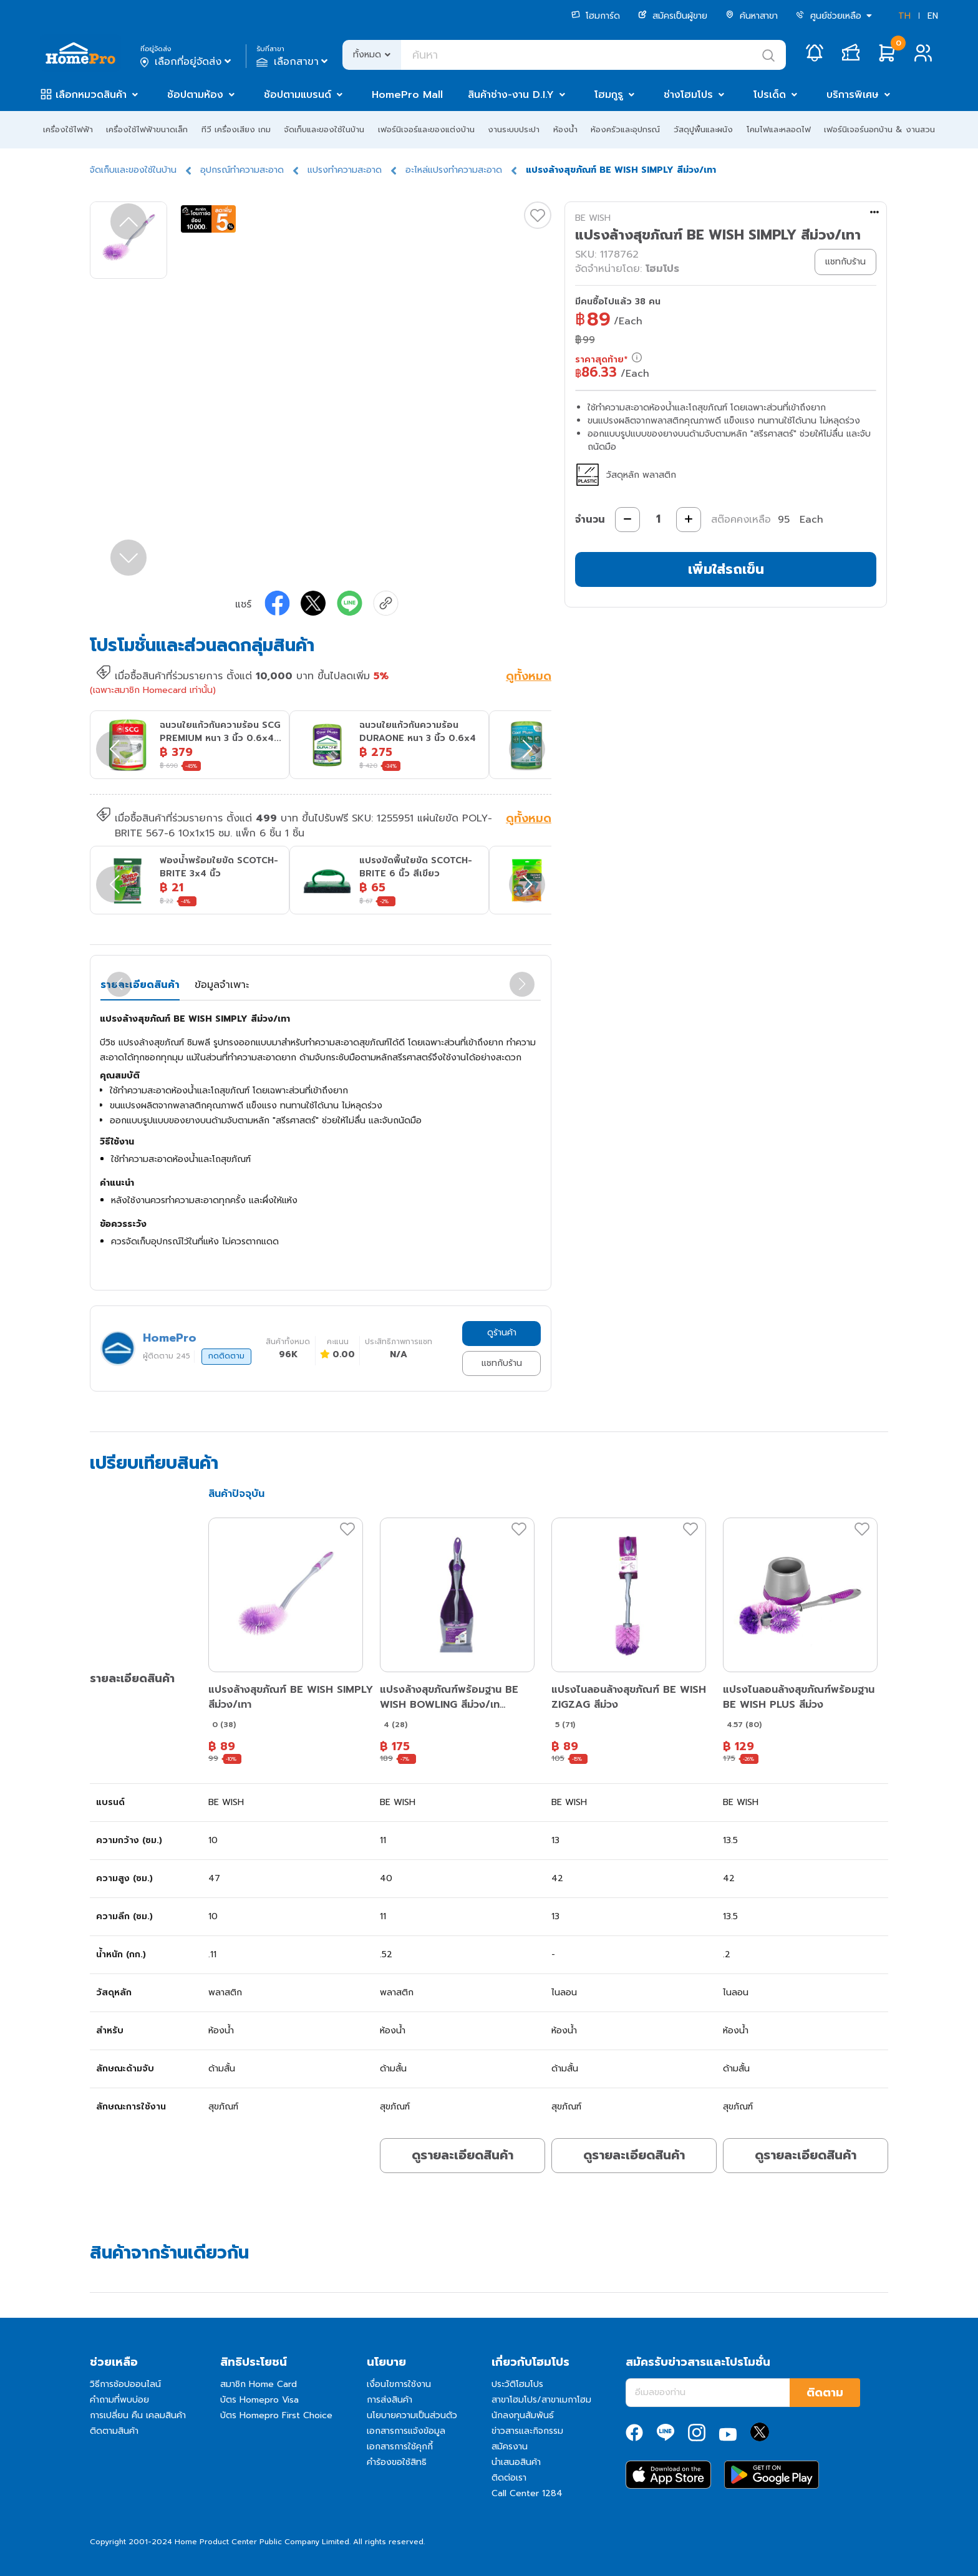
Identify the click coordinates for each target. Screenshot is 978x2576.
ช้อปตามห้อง (195, 94)
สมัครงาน (509, 2446)
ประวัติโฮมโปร (517, 2384)
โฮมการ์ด (595, 15)
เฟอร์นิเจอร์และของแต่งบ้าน (426, 129)
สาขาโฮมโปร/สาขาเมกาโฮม (541, 2399)
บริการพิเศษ (852, 94)
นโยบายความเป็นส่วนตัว (412, 2415)
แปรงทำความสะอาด (344, 170)
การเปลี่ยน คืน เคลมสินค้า (138, 2415)
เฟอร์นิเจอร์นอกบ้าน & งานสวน (879, 129)
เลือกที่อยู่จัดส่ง (186, 62)
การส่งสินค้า (389, 2399)
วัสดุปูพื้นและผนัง (703, 129)
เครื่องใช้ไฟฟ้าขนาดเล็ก (147, 129)
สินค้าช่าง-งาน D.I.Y (511, 94)
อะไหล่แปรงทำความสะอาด (453, 170)
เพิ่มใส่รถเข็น (726, 569)
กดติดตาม (226, 1356)
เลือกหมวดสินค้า (91, 94)
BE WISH (593, 218)
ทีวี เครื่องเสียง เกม (236, 129)
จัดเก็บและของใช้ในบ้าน (324, 129)
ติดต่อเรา (508, 2477)
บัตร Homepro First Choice (276, 2415)
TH (904, 15)
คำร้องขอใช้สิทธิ (397, 2462)
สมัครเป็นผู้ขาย (672, 15)
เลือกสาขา (293, 62)
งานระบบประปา (514, 129)
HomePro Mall (407, 94)
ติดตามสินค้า (114, 2431)
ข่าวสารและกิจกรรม (527, 2431)
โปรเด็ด (769, 94)
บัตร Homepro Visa (259, 2399)
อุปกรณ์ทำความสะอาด (242, 170)
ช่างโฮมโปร (688, 94)
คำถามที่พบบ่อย (119, 2399)
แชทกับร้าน (502, 1363)
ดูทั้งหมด (528, 677)
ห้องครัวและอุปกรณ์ (625, 129)
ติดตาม (824, 2392)
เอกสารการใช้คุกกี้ (400, 2446)
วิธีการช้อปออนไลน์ (125, 2384)
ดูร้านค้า (501, 1332)
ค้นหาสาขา (751, 15)
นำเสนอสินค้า (516, 2462)
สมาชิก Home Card (258, 2384)
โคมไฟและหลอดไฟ (779, 129)
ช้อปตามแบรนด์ (297, 94)
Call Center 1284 (527, 2493)
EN (932, 15)
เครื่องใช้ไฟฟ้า (68, 129)
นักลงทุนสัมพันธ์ (522, 2415)
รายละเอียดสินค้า (140, 984)
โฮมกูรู (608, 94)
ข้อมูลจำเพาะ (222, 984)
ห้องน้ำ (565, 129)
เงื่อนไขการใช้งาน (399, 2384)
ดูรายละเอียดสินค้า (462, 2155)
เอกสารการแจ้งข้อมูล (406, 2431)
